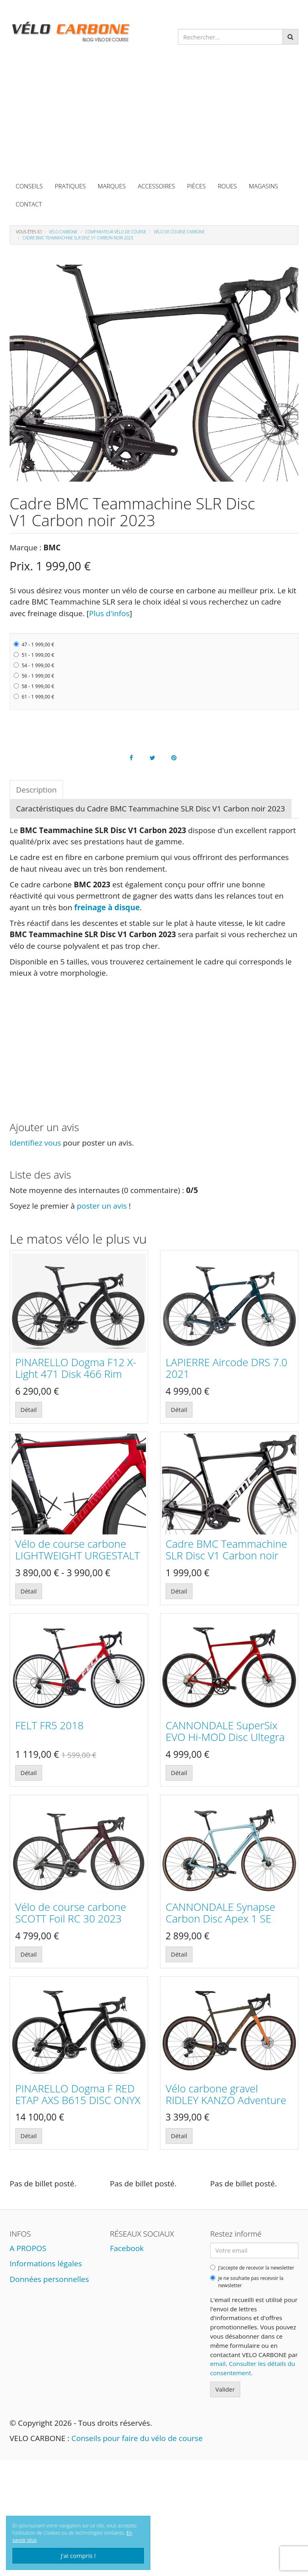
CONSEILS (29, 186)
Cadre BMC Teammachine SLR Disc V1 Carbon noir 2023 (226, 1555)
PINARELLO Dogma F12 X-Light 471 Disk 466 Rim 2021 (75, 1373)
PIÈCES (196, 186)
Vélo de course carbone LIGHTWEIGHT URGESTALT (77, 1549)
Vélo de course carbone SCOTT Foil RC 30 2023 (70, 1913)
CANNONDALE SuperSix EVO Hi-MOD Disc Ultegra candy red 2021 (225, 1736)
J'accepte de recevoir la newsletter (252, 2267)
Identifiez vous (35, 1143)
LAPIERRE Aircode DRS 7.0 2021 (226, 1368)
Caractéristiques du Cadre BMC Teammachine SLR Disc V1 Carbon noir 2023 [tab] (150, 808)
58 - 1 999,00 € (34, 686)
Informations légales (46, 2263)
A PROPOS (28, 2248)
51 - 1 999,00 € (34, 655)
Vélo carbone (63, 232)
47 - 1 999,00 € (34, 644)
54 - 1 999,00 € (34, 665)
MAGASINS (263, 186)
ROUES (227, 186)
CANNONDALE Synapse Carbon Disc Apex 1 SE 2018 (220, 1918)
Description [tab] (36, 789)
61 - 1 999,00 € (34, 696)
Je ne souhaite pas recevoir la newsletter (247, 2282)
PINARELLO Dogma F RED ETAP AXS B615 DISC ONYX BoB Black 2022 (77, 2099)
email (218, 2363)
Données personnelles (49, 2279)
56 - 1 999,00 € (34, 675)
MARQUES (112, 186)
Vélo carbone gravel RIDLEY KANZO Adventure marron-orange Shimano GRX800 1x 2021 (226, 2105)
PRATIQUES (70, 186)
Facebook (127, 2248)
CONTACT (29, 204)
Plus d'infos (109, 613)
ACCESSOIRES (156, 186)
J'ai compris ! (78, 2555)
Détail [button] (28, 1409)
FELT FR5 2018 (49, 1725)
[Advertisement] (154, 117)
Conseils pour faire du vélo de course (137, 2438)
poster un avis (102, 1206)
